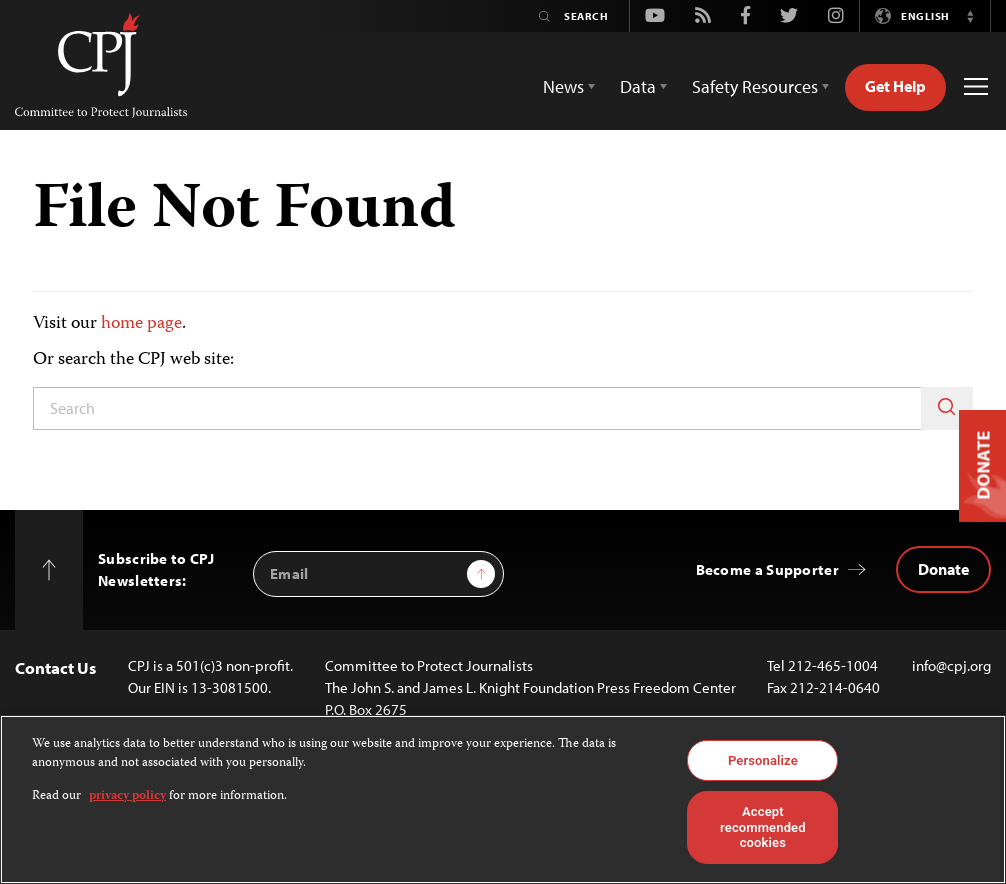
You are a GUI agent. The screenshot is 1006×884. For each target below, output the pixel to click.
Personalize (763, 760)
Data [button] (638, 86)
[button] (970, 16)
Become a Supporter (767, 569)
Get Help (895, 86)
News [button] (563, 86)
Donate (943, 569)
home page (141, 324)
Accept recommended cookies (763, 827)
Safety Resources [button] (755, 86)
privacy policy (127, 796)
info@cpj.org (951, 665)
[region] (503, 799)
